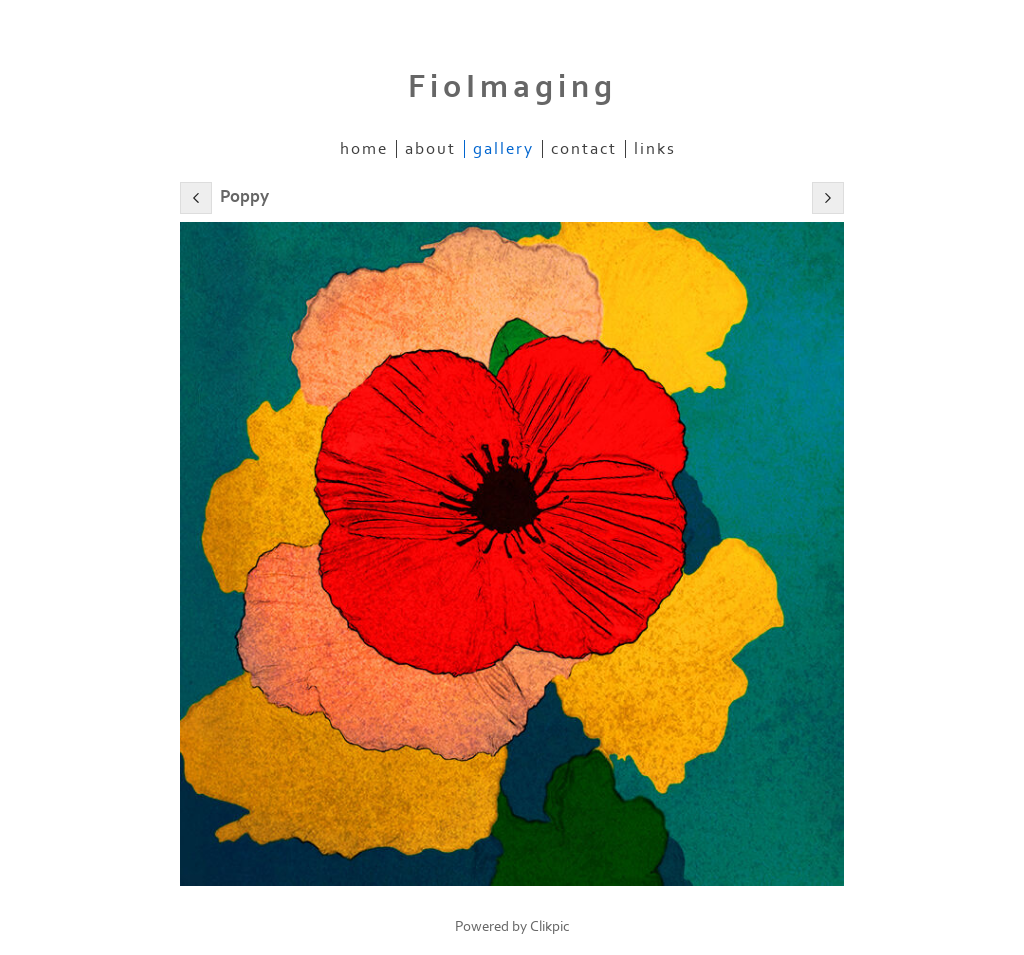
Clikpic (550, 926)
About (430, 149)
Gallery (503, 149)
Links (655, 149)
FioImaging (512, 87)
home (364, 149)
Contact (584, 149)
